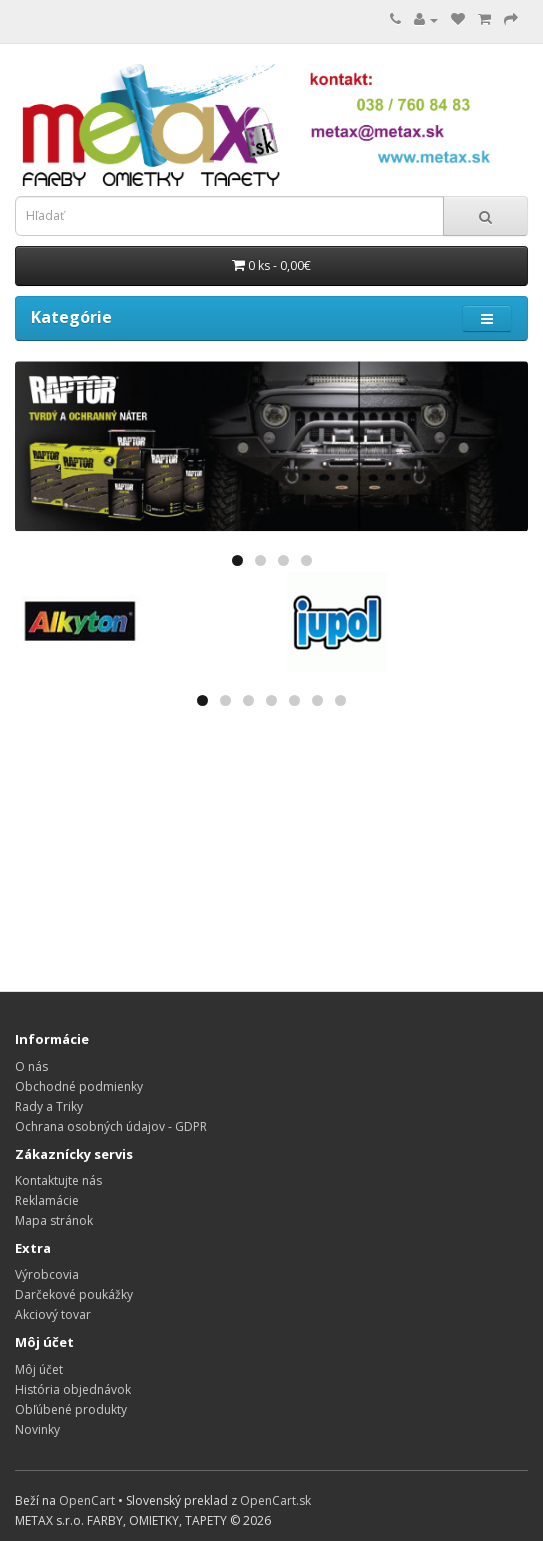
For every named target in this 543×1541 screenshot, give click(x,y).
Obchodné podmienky (79, 1086)
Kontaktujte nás (58, 1180)
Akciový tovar (53, 1314)
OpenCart (87, 1500)
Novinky (37, 1429)
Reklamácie (47, 1200)
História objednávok (73, 1389)
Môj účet (39, 1369)
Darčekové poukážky (74, 1294)
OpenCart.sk (275, 1500)
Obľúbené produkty (71, 1409)
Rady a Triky (49, 1106)
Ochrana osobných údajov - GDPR (111, 1126)
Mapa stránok (54, 1220)
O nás (31, 1066)
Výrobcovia (47, 1274)
